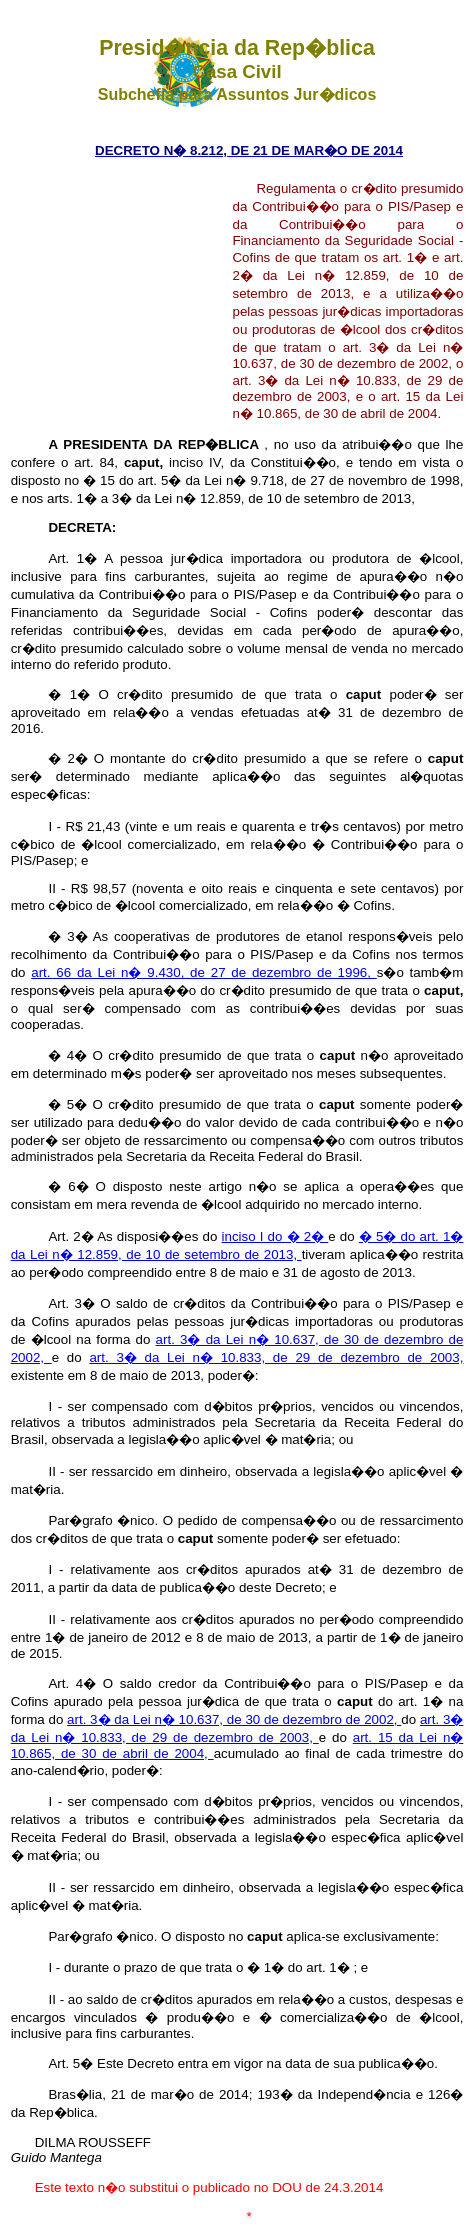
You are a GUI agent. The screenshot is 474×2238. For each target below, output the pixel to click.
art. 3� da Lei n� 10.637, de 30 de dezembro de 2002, (234, 1719)
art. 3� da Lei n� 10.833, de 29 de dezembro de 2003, (276, 1357)
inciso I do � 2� (275, 1236)
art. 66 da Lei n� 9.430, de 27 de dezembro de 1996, (203, 972)
